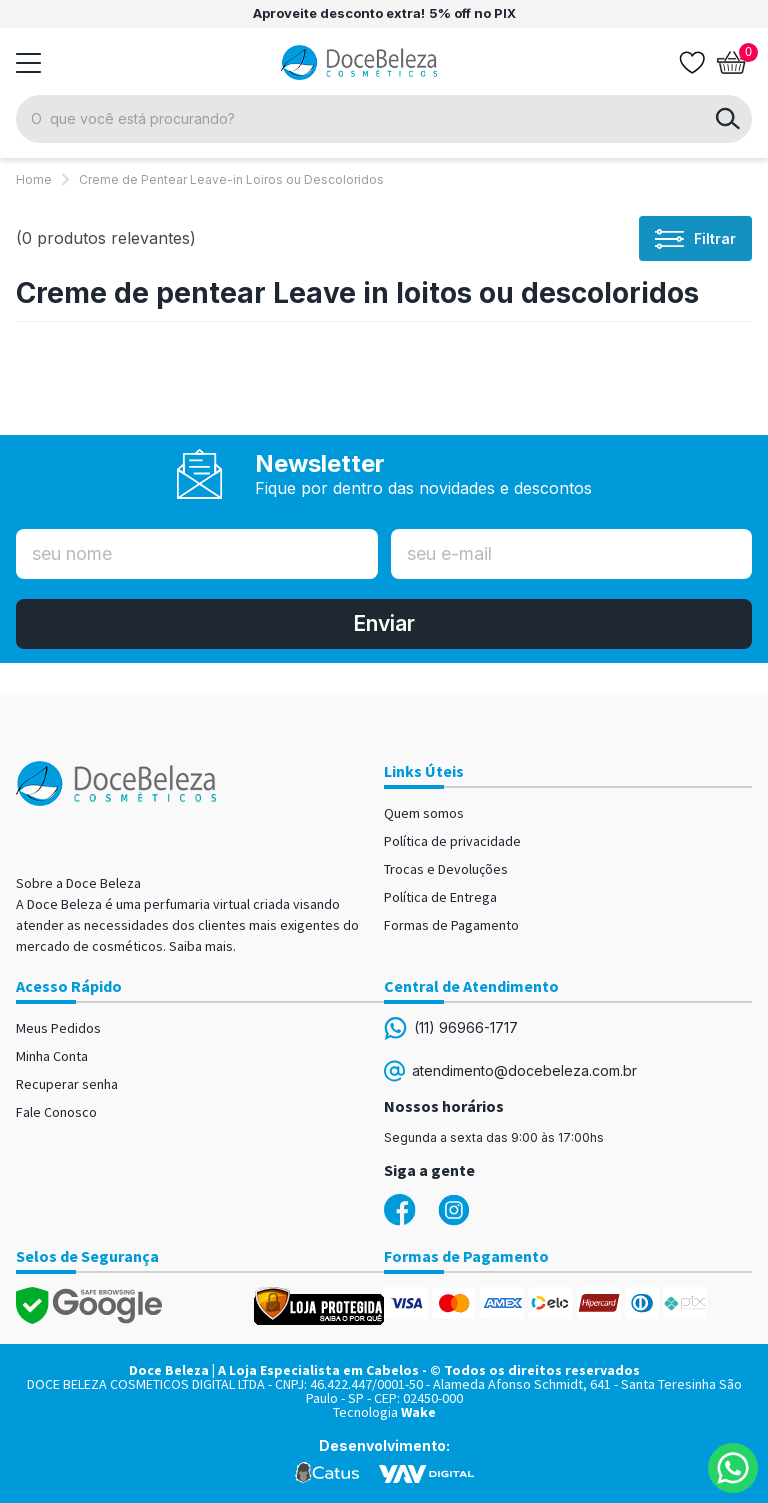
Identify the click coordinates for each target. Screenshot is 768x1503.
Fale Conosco (56, 1112)
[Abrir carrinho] (732, 63)
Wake (418, 1412)
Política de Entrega (440, 897)
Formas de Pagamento (451, 925)
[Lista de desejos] (692, 63)
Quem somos (424, 813)
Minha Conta (52, 1056)
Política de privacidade (452, 841)
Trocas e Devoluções (446, 869)
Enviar (384, 623)
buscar (728, 119)
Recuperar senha (67, 1084)
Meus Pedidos (58, 1028)
